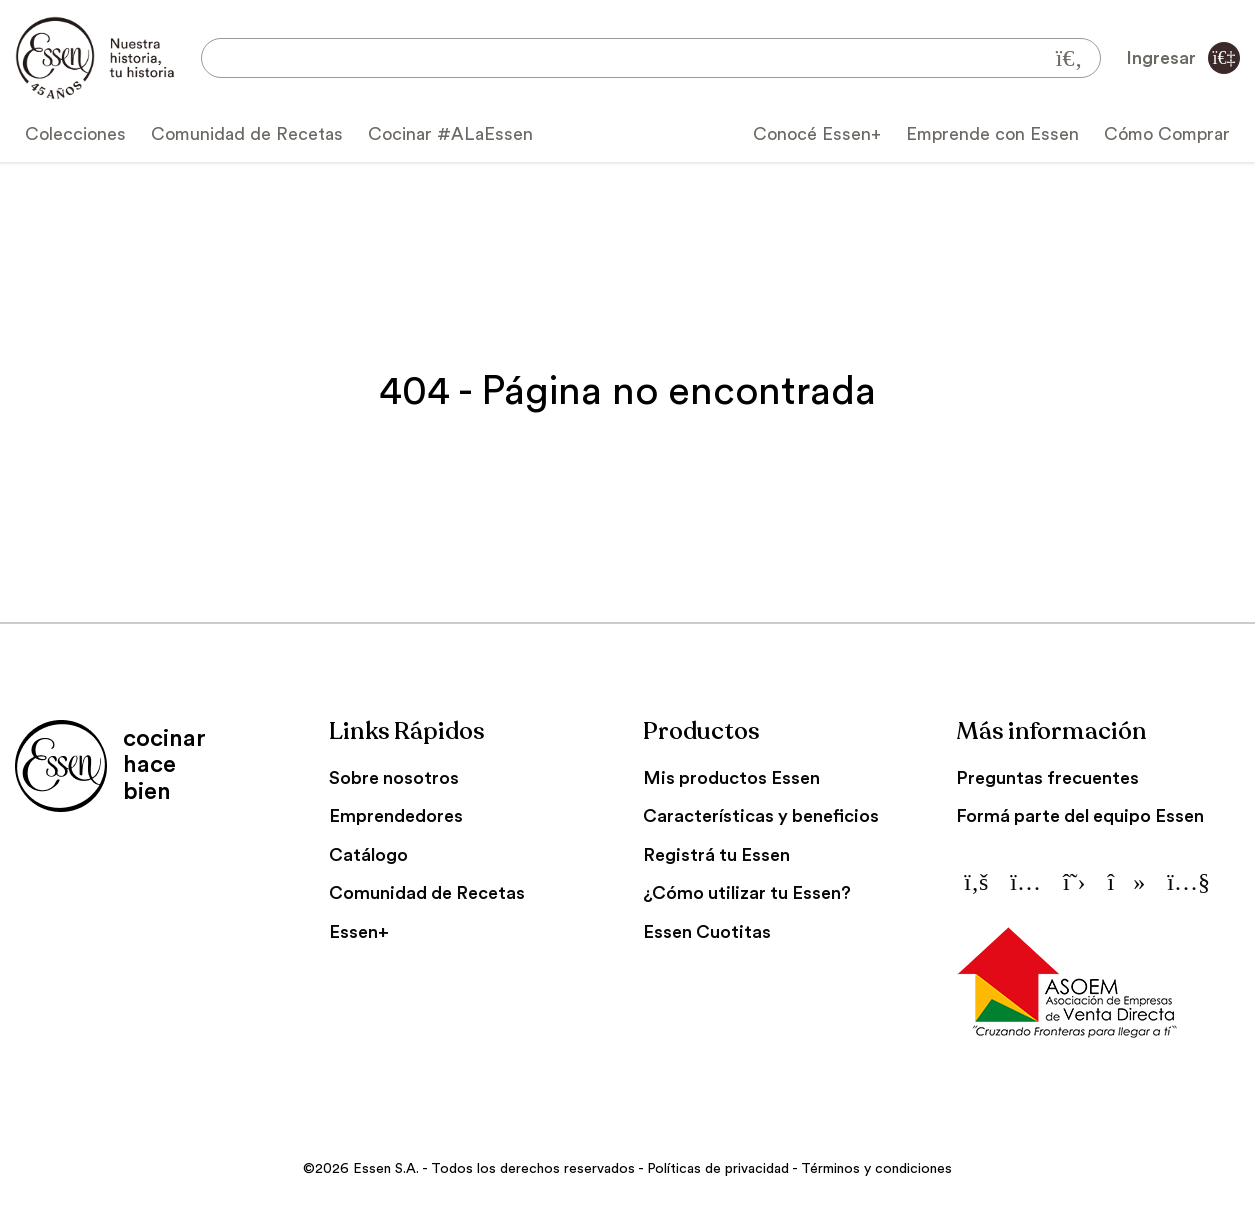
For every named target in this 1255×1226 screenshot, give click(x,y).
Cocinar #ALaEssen (450, 134)
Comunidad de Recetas (247, 134)
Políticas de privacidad (718, 1169)
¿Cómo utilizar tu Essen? (747, 893)
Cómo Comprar (1167, 134)
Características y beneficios (761, 816)
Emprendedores (396, 816)
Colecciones (75, 134)
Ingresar (1183, 58)
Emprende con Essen (992, 134)
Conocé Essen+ (817, 134)
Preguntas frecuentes (1047, 778)
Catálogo (368, 855)
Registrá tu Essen (716, 855)
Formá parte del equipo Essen (1080, 816)
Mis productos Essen (731, 778)
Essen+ (359, 932)
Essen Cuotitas (707, 932)
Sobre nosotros (394, 778)
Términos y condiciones (876, 1169)
